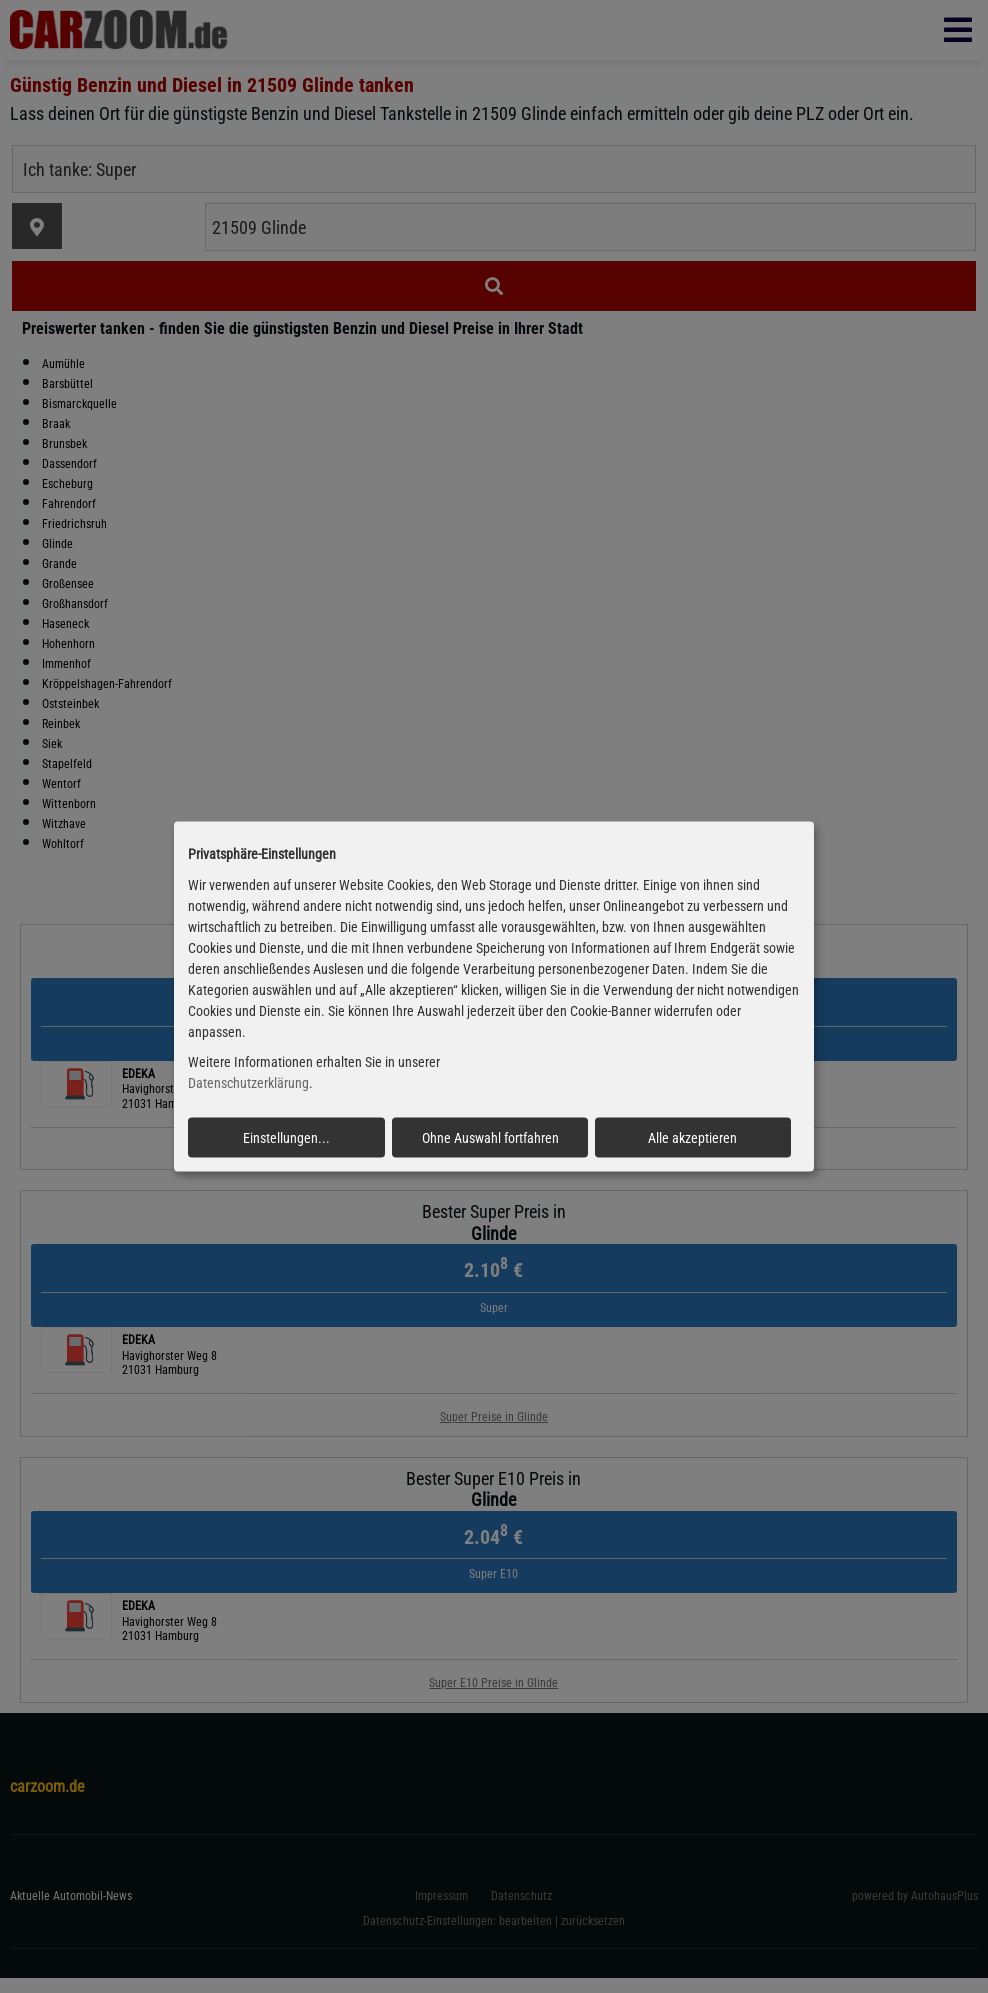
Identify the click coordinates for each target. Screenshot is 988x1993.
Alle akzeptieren (692, 1138)
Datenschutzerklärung (248, 1083)
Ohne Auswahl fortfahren (490, 1138)
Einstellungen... (286, 1138)
